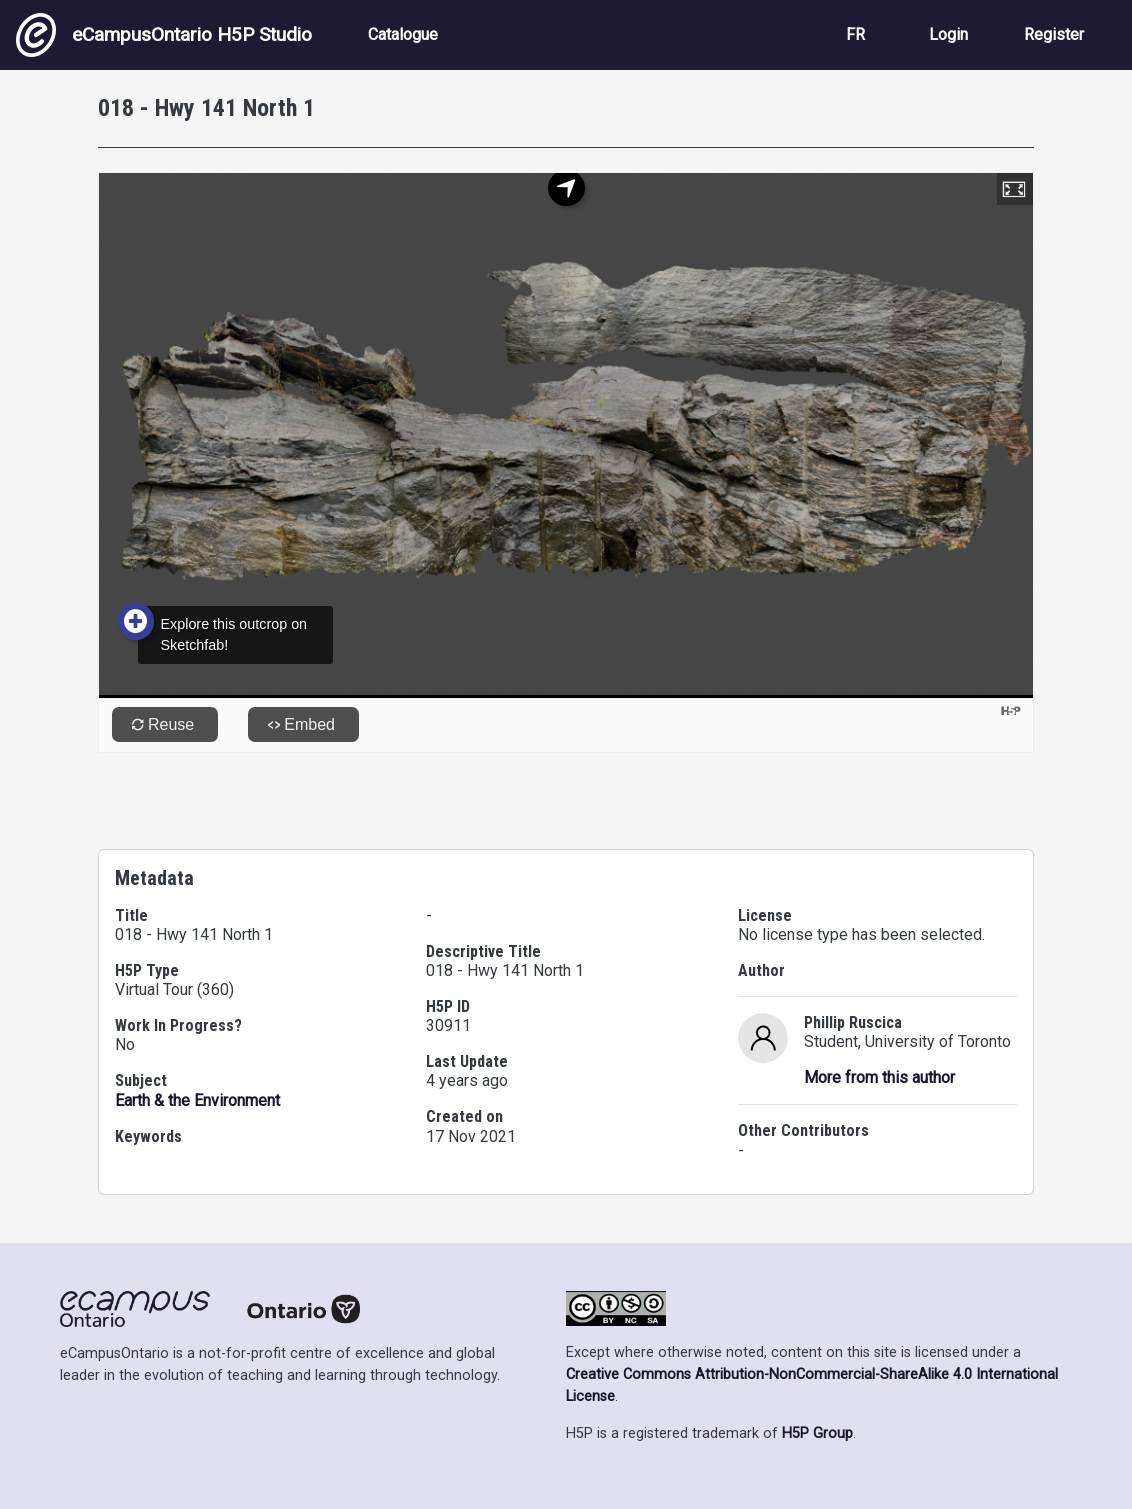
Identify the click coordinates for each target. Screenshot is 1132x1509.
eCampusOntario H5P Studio (164, 35)
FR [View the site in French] (855, 34)
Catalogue (403, 34)
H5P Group (817, 1433)
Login (948, 34)
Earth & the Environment (197, 1100)
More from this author (879, 1077)
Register (1054, 34)
